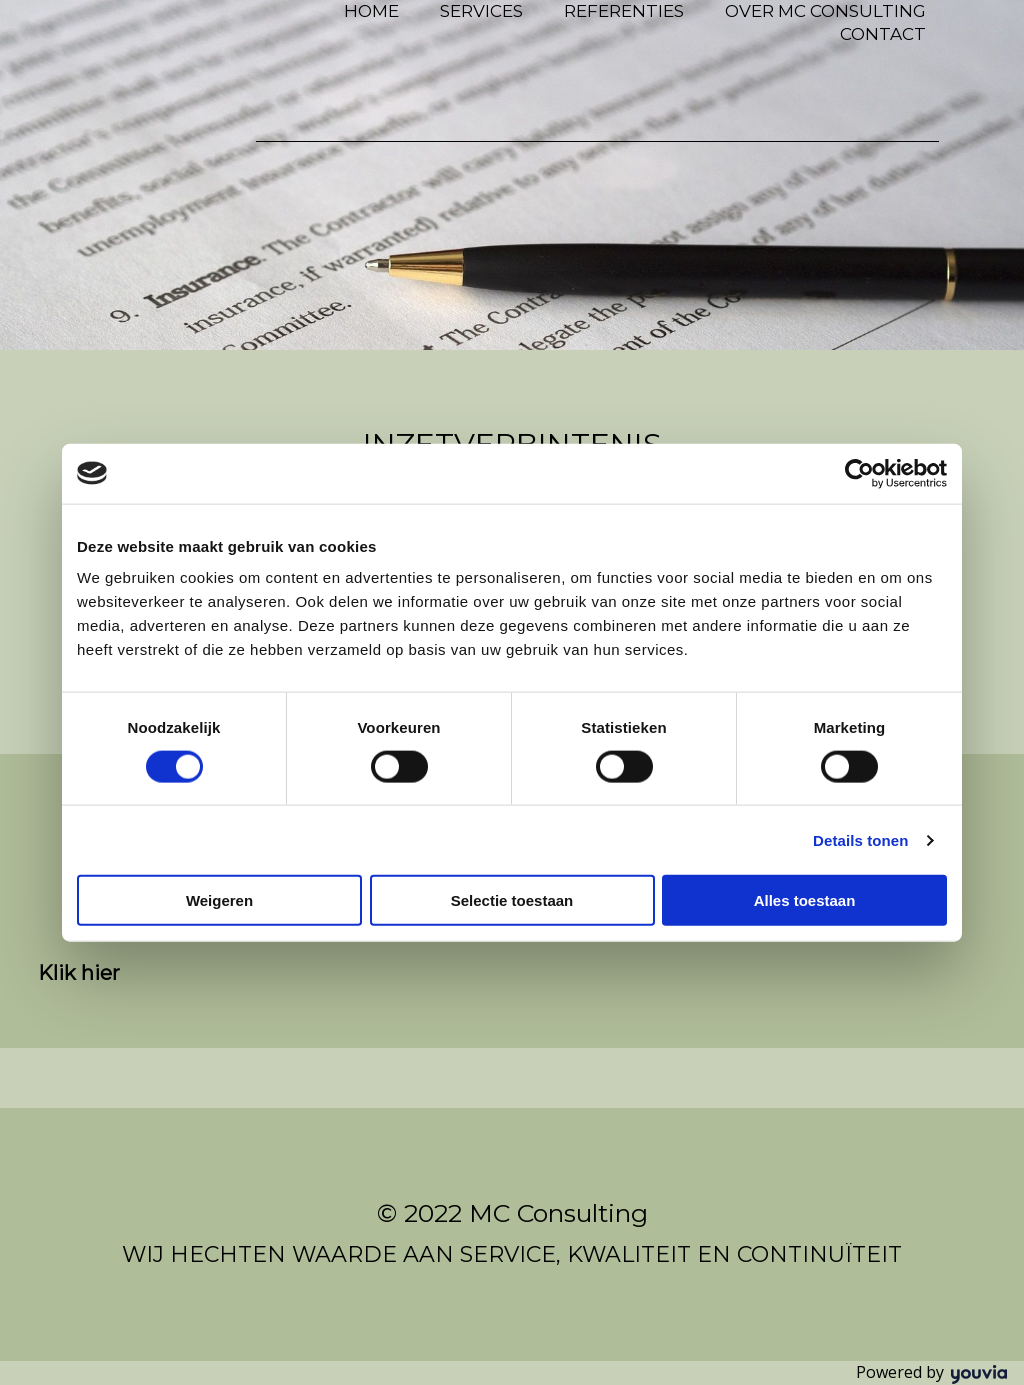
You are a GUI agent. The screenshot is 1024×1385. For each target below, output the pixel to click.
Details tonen (860, 839)
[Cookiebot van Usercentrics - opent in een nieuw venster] (859, 473)
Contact (883, 34)
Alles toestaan (805, 900)
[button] (79, 973)
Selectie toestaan (512, 900)
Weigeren (219, 900)
